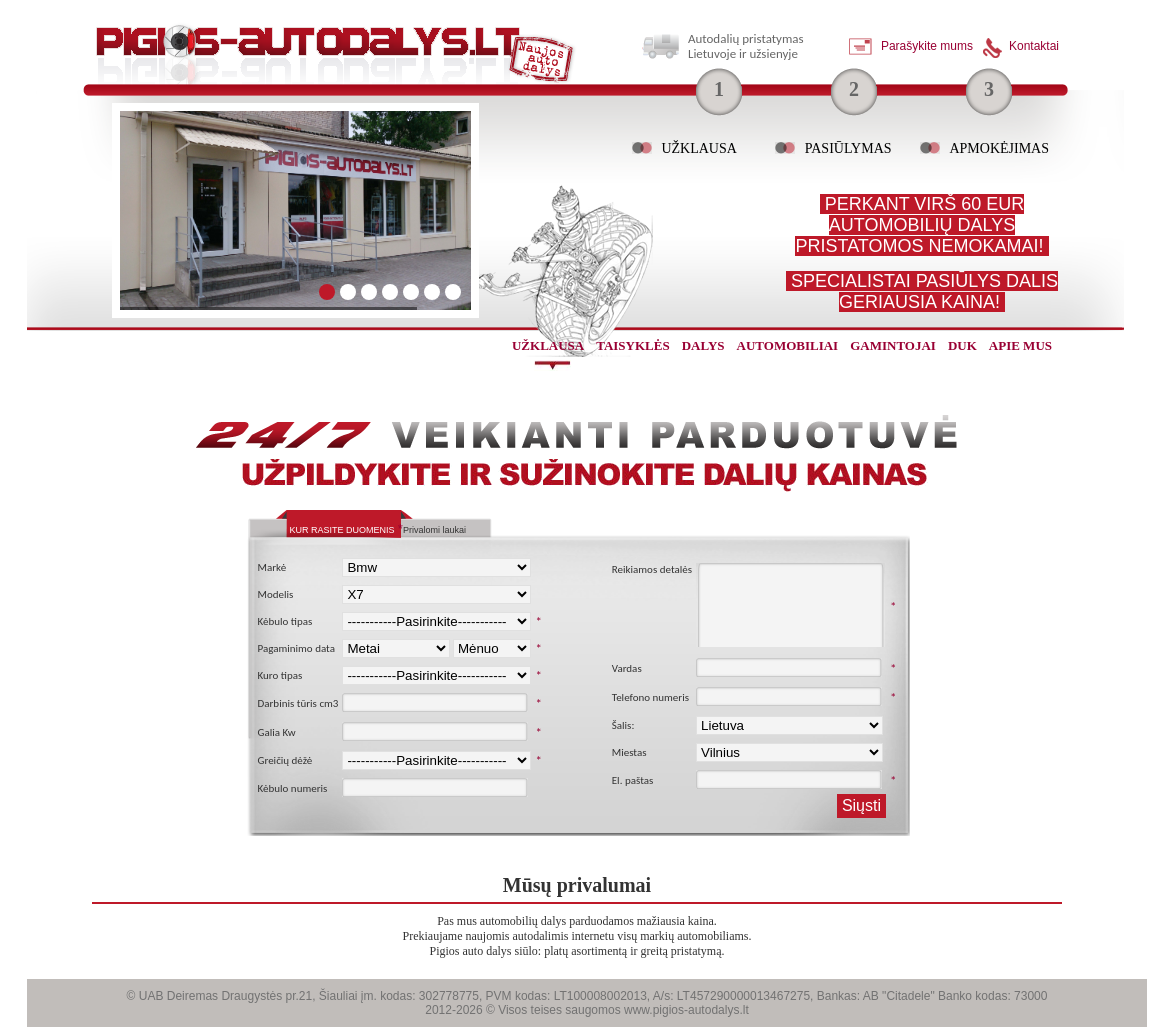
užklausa (548, 345)
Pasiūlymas (848, 148)
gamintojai (893, 345)
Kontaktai (1034, 46)
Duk (962, 345)
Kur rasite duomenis (342, 530)
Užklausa (698, 148)
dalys (703, 345)
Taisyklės (632, 345)
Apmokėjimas (999, 148)
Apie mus (1020, 345)
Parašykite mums (927, 46)
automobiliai (788, 345)
